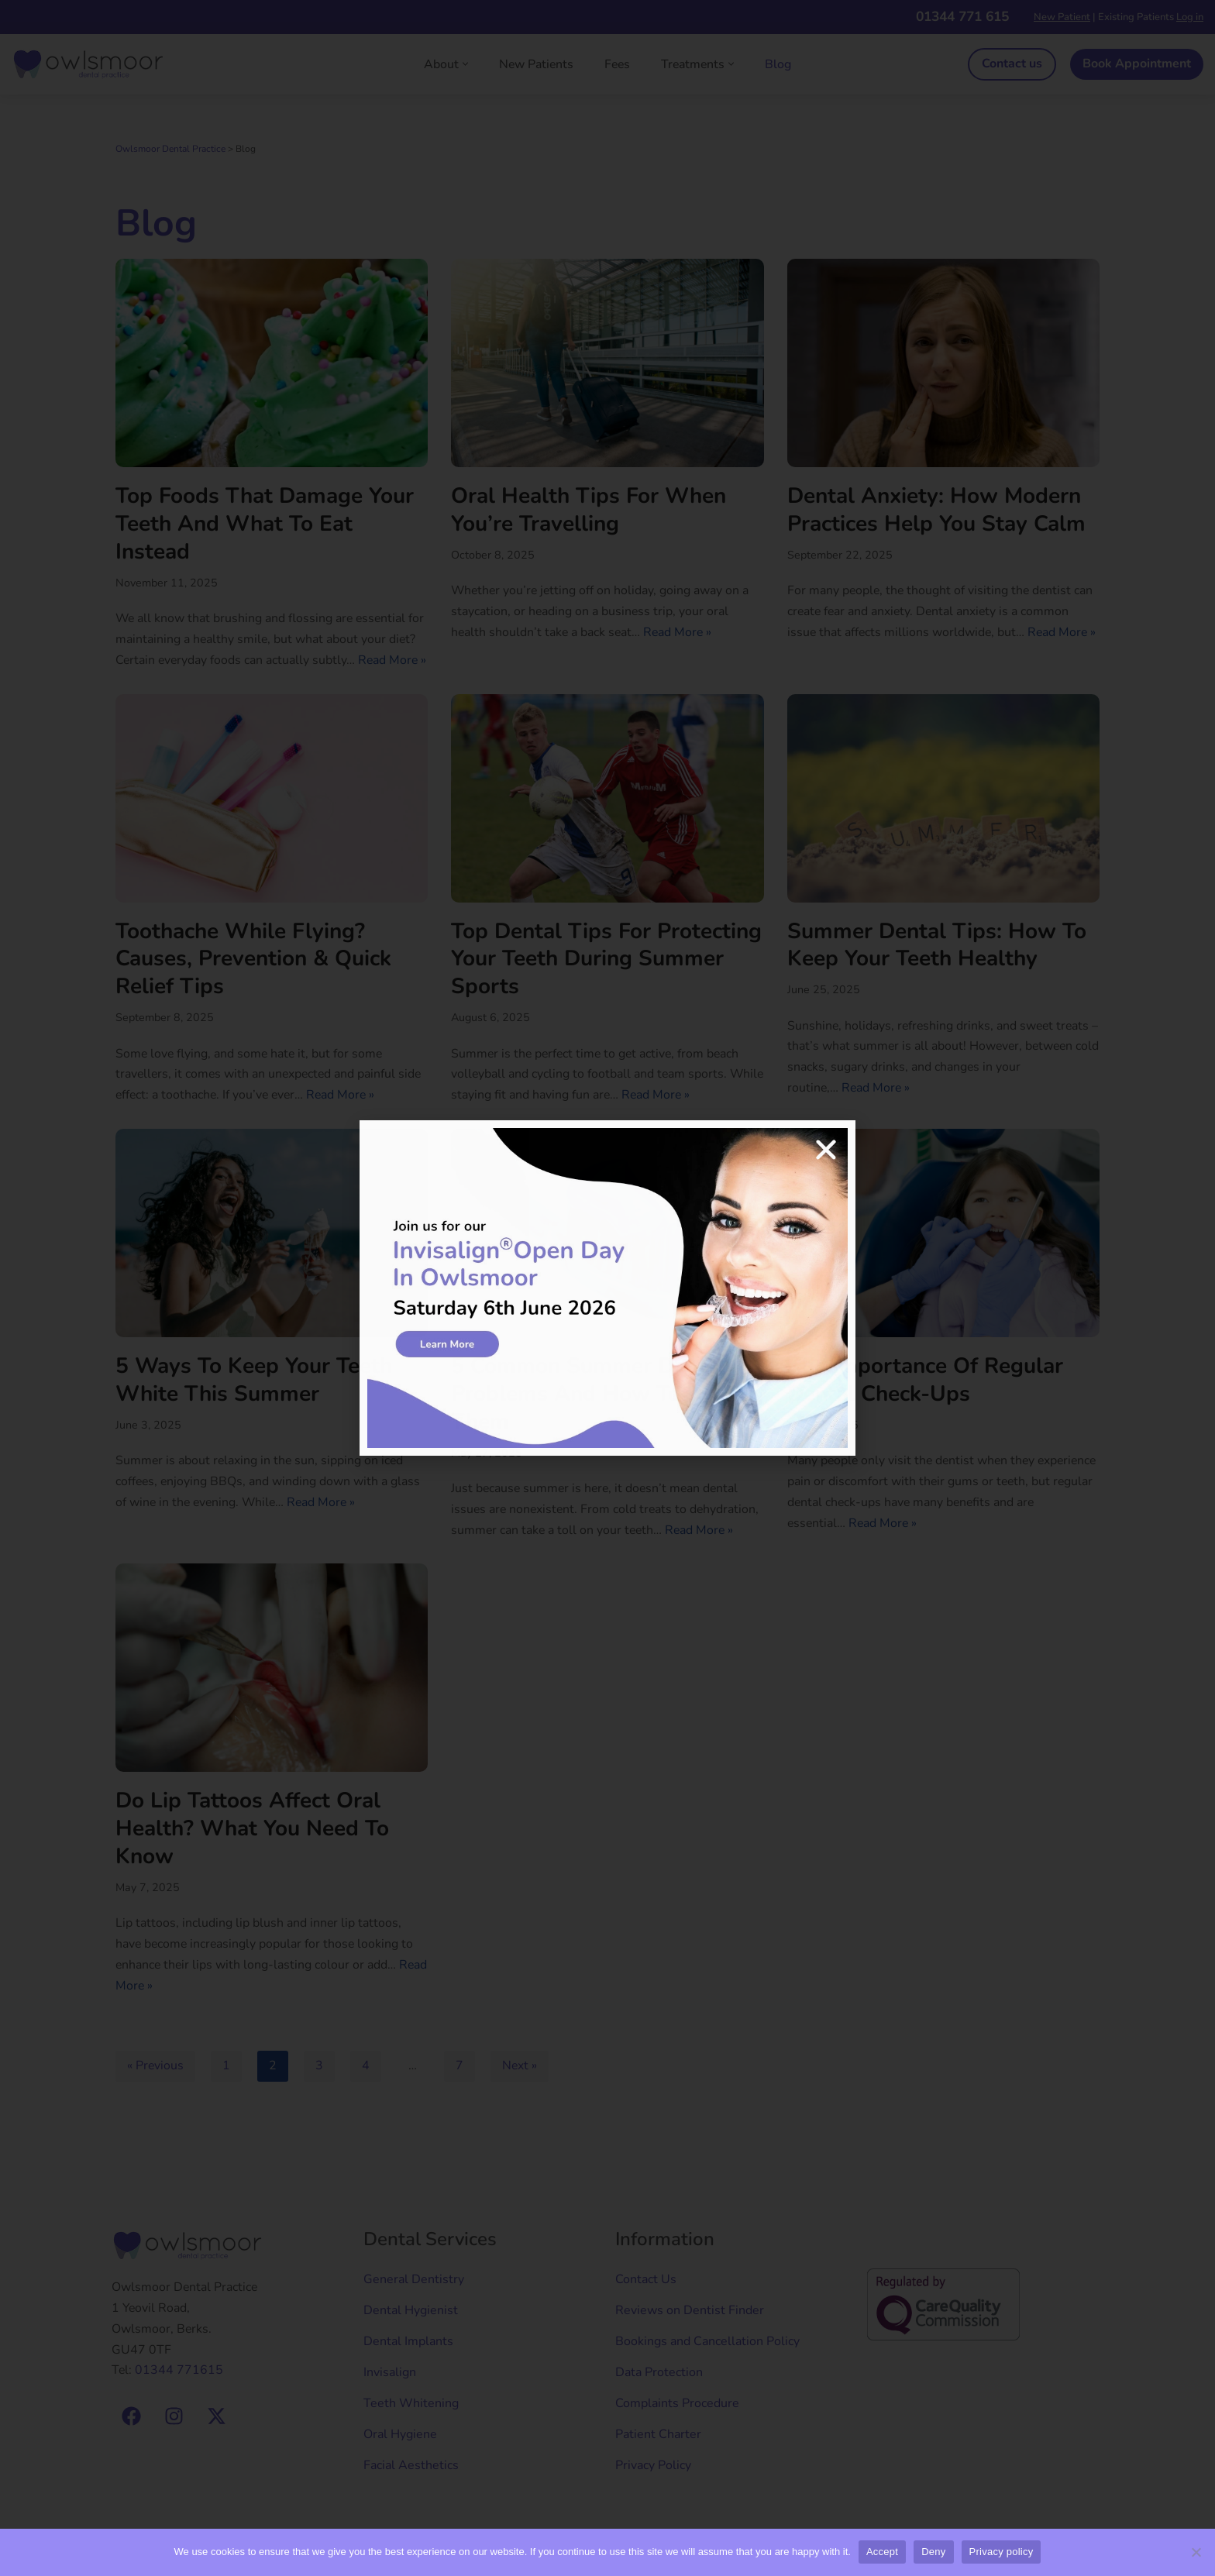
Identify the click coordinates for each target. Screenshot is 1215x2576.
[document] (607, 1288)
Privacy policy (1001, 2551)
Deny (933, 2551)
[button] (826, 1150)
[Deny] (1195, 2552)
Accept (882, 2551)
